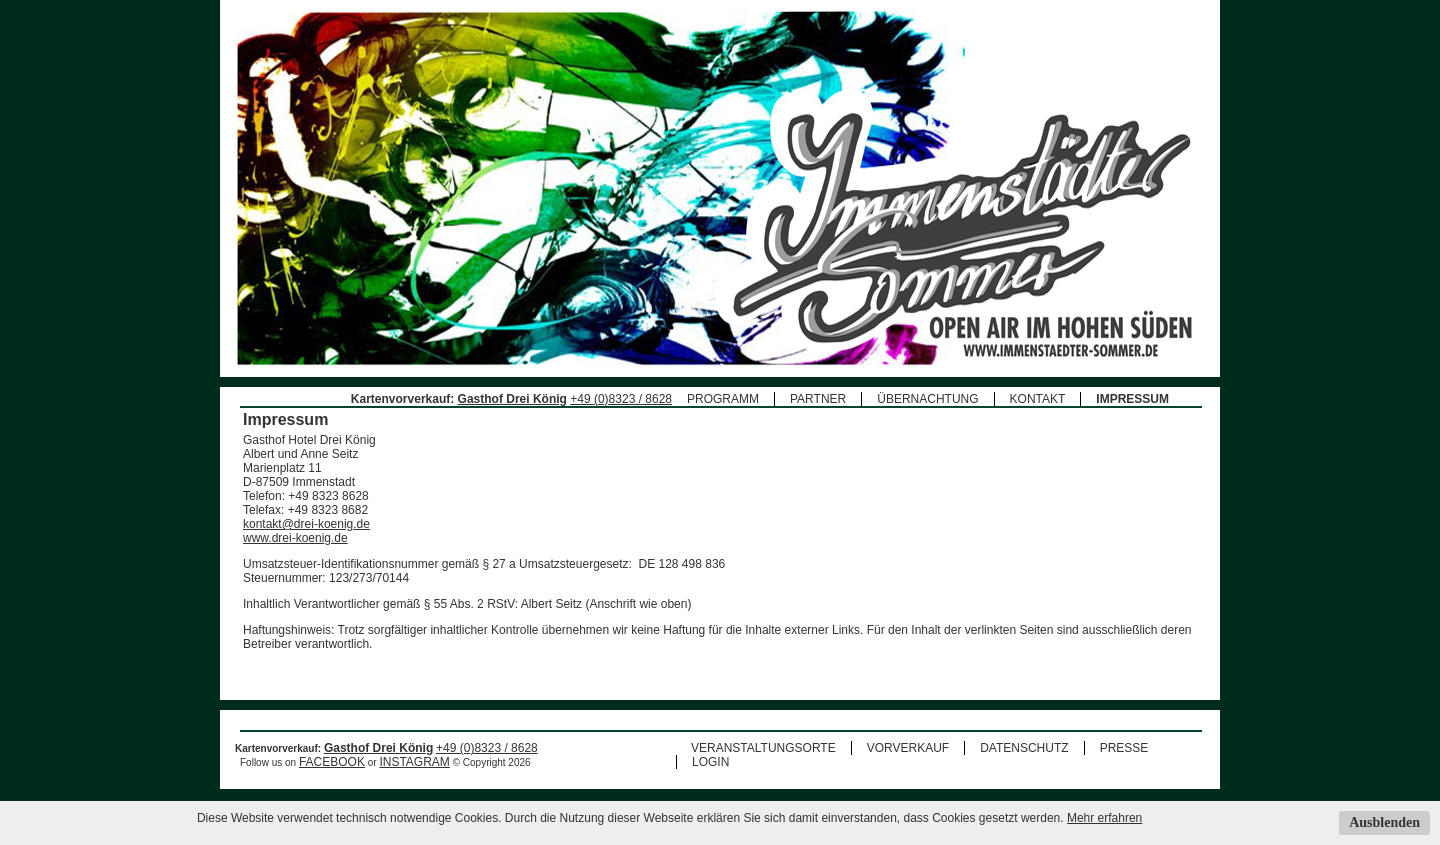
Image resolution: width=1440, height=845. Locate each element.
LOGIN (710, 762)
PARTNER (818, 399)
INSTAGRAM (414, 762)
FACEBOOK (332, 762)
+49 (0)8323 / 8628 (621, 399)
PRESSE (1124, 748)
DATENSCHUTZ (1024, 748)
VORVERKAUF (908, 748)
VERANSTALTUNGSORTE (763, 748)
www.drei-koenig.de (295, 538)
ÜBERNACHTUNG (927, 399)
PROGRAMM (723, 399)
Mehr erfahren (1104, 818)
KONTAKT (1038, 399)
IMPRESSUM (1132, 399)
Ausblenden (1384, 822)
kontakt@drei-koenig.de (306, 524)
